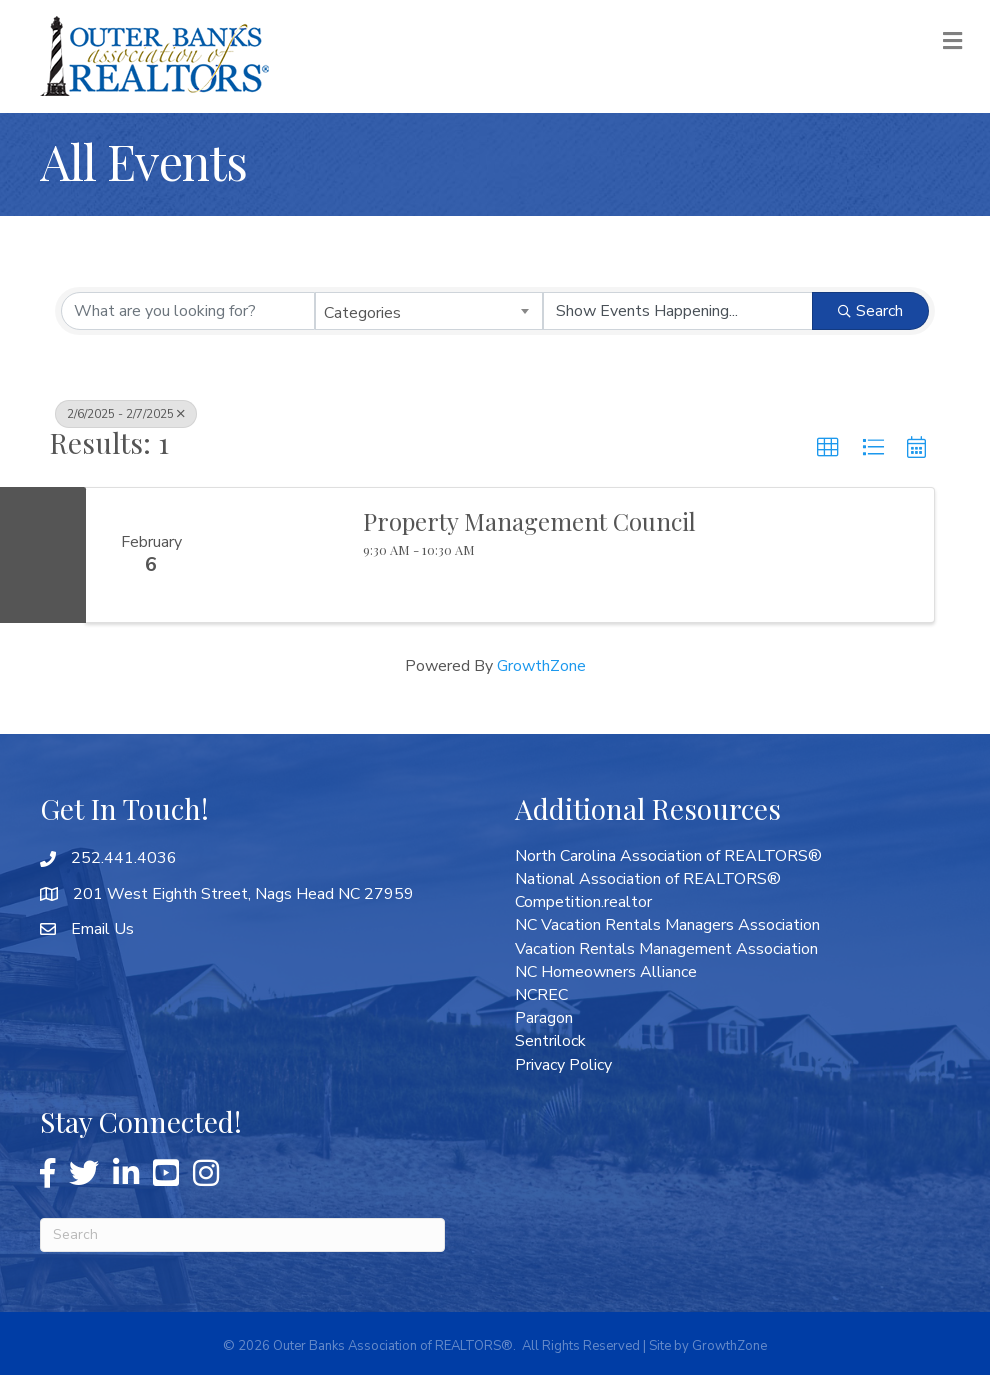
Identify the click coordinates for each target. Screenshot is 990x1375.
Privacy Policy (563, 1065)
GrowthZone (541, 666)
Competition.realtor (583, 902)
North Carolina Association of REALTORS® (668, 856)
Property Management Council (529, 521)
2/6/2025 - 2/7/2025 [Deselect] (126, 414)
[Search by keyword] (188, 311)
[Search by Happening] (678, 311)
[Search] (242, 1235)
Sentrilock (550, 1041)
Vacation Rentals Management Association (666, 949)
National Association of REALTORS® (648, 879)
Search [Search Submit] (870, 311)
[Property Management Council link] (279, 555)
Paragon (544, 1018)
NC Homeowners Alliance (606, 972)
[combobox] (429, 311)
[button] (828, 448)
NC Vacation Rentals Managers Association (667, 925)
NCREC (541, 995)
